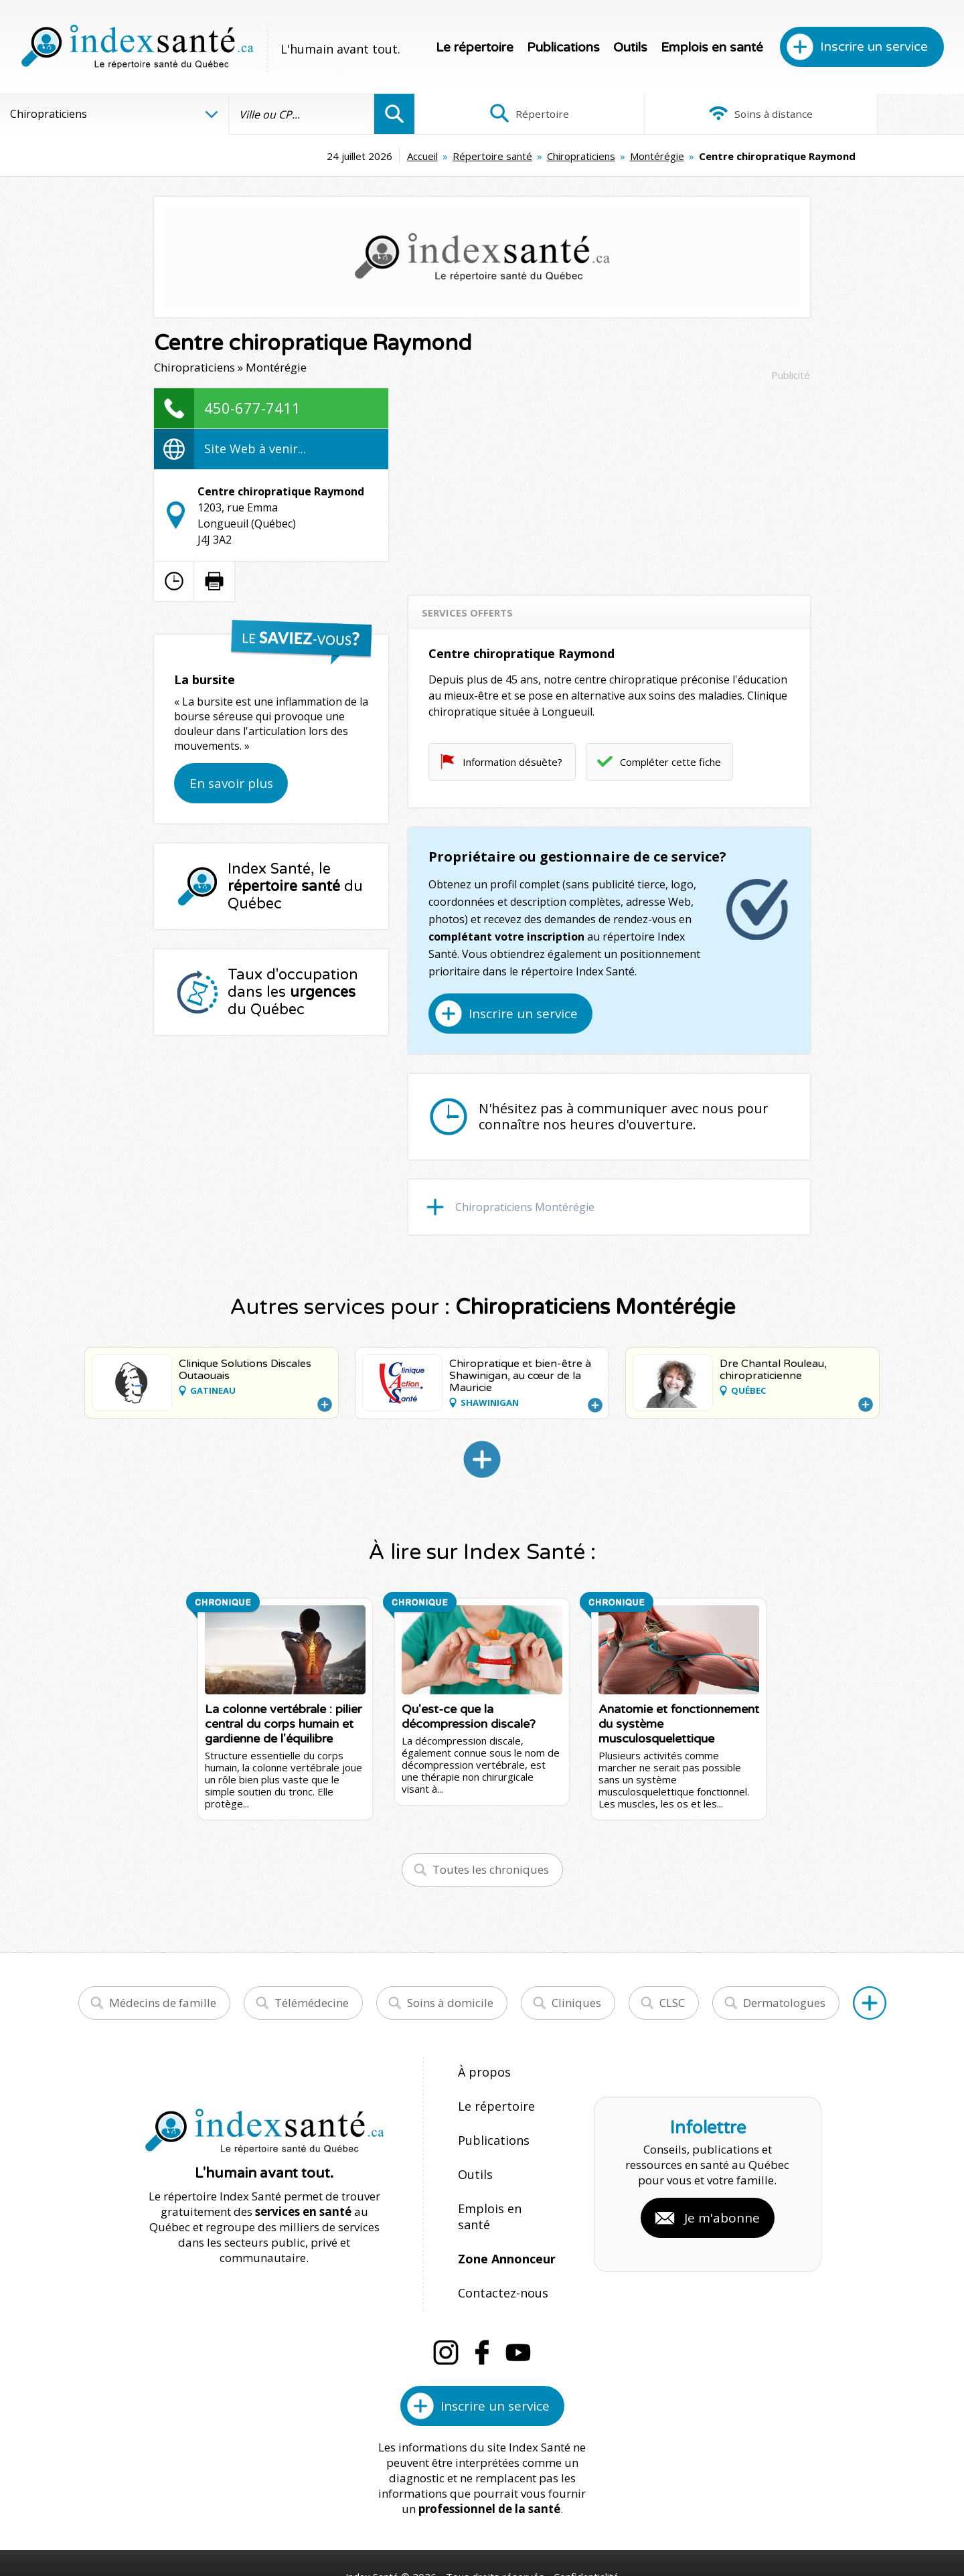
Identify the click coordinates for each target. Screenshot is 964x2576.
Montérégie (548, 156)
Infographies (872, 114)
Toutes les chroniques (490, 1869)
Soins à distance (689, 114)
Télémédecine (311, 2002)
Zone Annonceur (505, 2215)
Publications (563, 47)
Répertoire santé (383, 156)
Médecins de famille (162, 2002)
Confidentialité (587, 2523)
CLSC (672, 2002)
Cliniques (576, 2002)
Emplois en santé (712, 47)
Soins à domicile (450, 2002)
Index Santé (371, 2523)
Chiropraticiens (472, 156)
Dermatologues (784, 2002)
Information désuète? (512, 762)
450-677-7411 (252, 408)
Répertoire (505, 114)
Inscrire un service (874, 46)
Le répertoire (474, 47)
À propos (482, 2071)
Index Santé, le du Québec (295, 886)
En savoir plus (231, 783)
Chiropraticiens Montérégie (524, 1207)
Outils (630, 47)
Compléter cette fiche (670, 762)
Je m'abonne (722, 2191)
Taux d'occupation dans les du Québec (293, 992)
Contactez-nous (499, 2244)
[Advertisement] (609, 482)
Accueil (313, 156)
